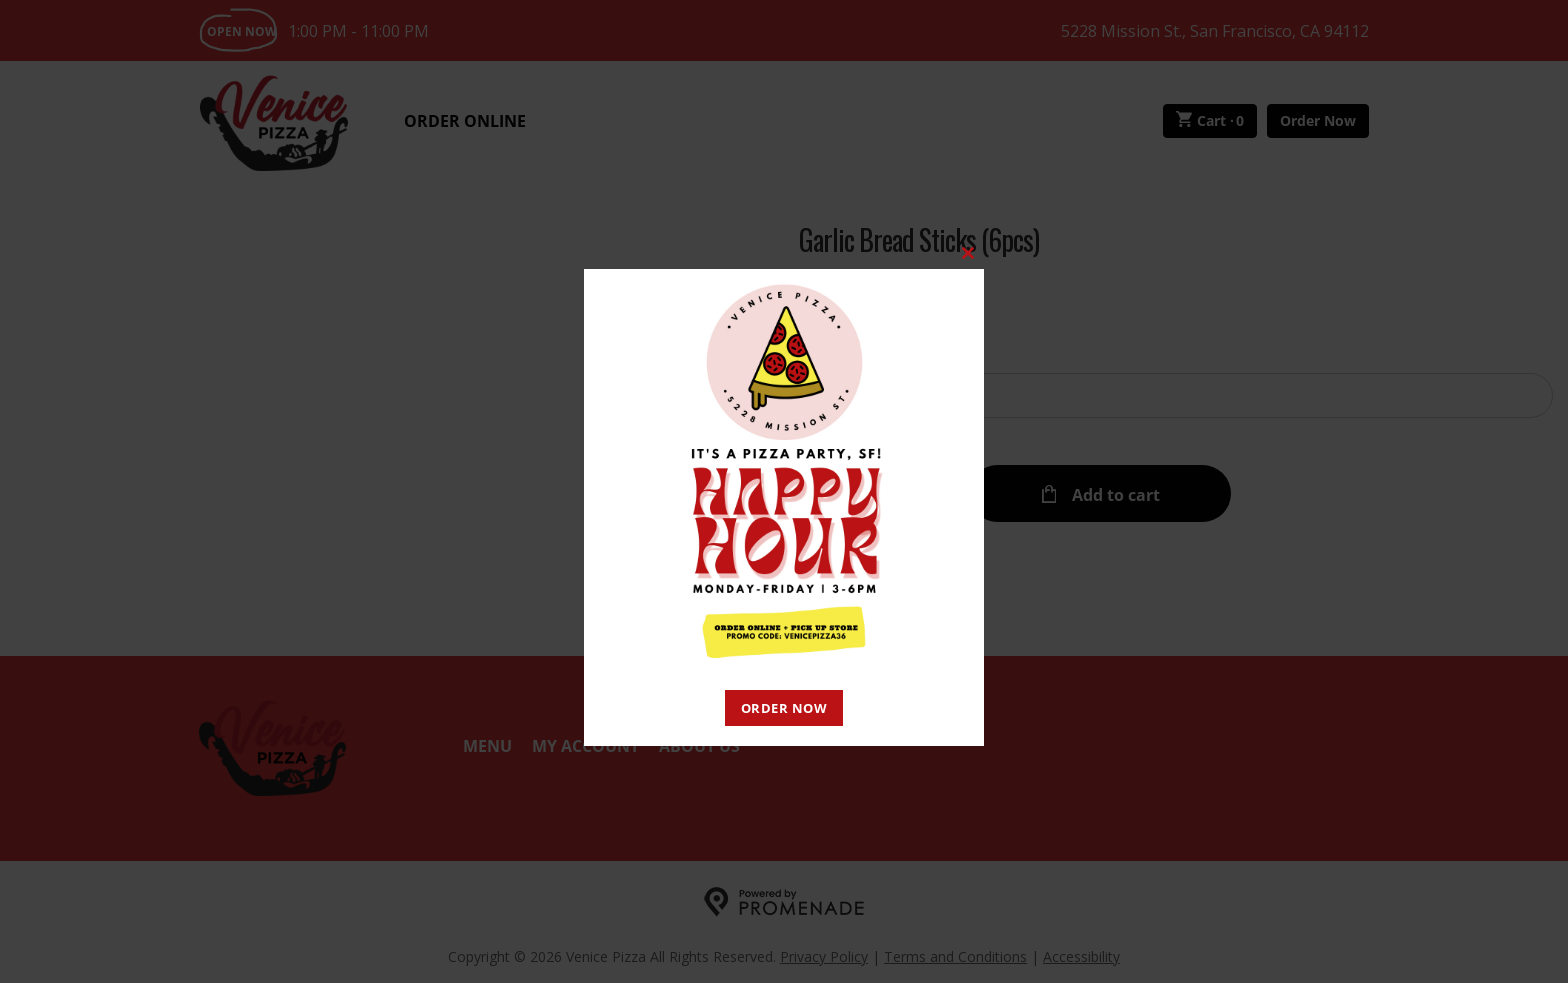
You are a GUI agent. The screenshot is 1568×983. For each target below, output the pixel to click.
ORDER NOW (784, 708)
